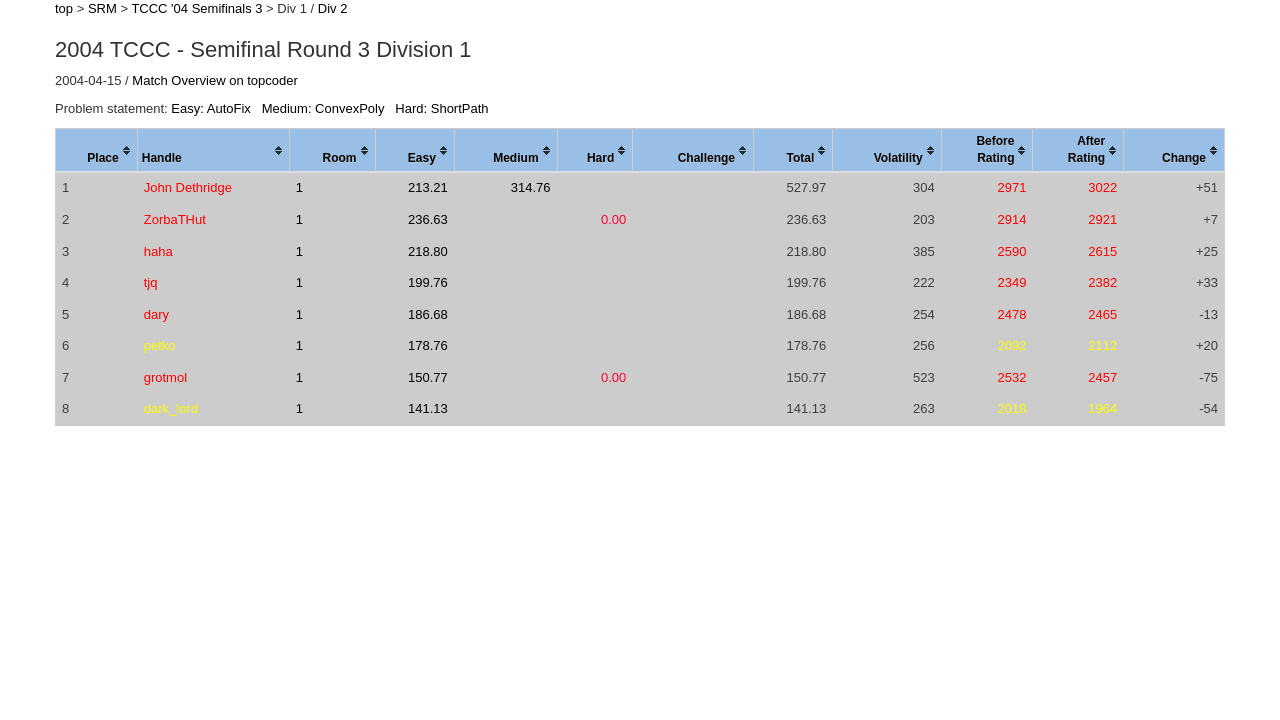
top (64, 8)
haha (158, 251)
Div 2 (333, 8)
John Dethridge (188, 187)
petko (160, 345)
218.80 (428, 251)
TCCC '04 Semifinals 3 (196, 8)
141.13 (428, 408)
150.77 (428, 377)
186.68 (428, 314)
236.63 (428, 219)
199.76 (428, 282)
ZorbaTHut (175, 219)
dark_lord (171, 408)
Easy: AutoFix (210, 108)
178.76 (428, 345)
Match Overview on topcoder (214, 80)
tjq (151, 282)
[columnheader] (97, 151)
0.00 (613, 219)
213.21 (428, 187)
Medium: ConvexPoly (323, 108)
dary (156, 314)
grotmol (165, 377)
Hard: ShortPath (441, 108)
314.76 (531, 187)
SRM (102, 8)
